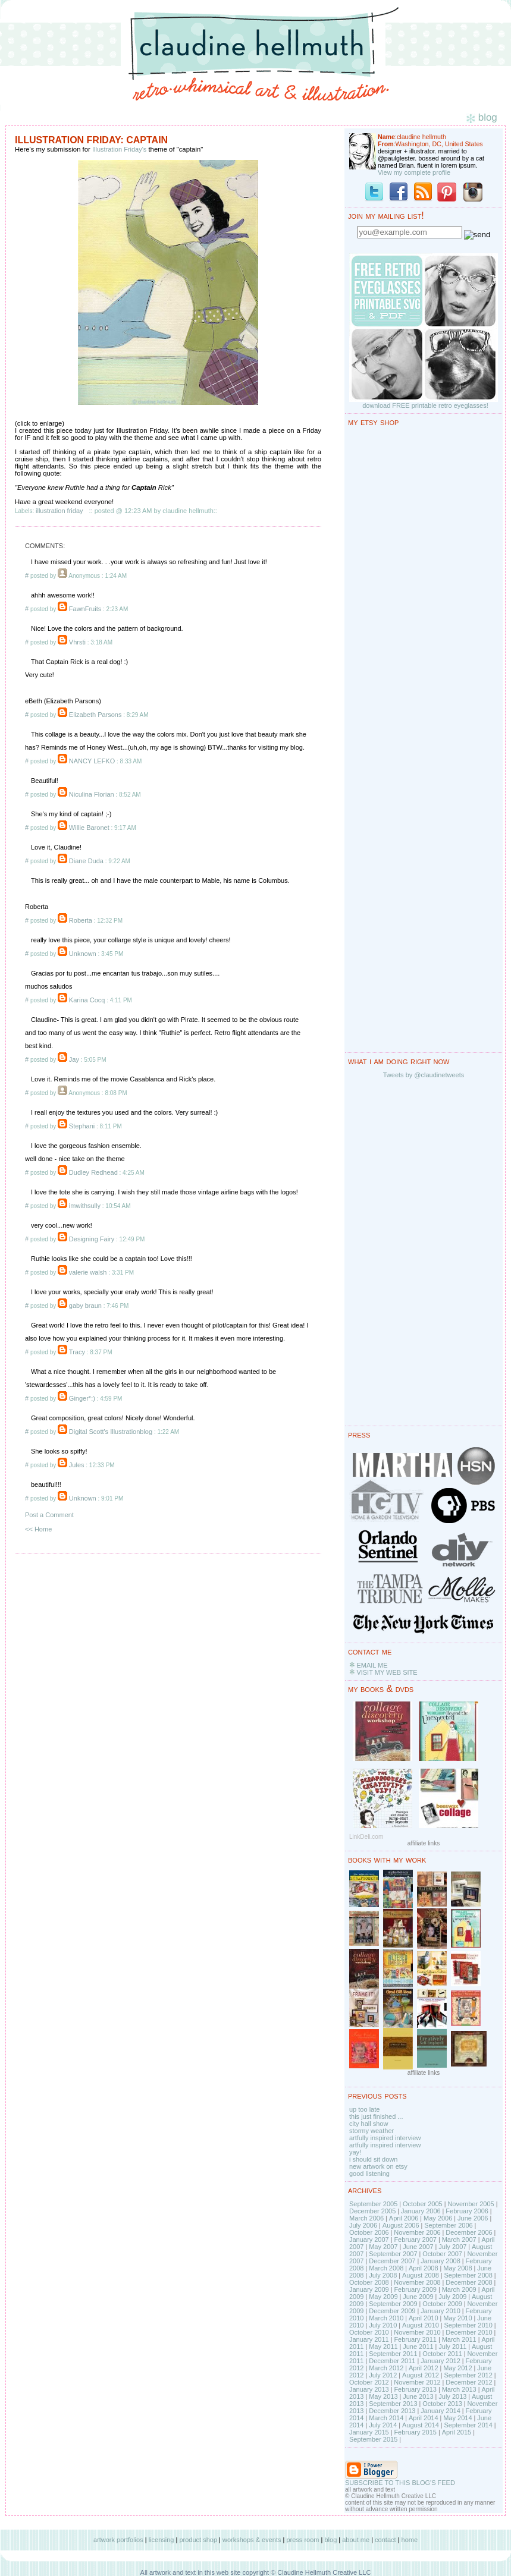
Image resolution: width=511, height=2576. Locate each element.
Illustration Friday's (119, 149)
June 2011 (418, 2346)
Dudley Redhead (93, 1172)
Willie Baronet (89, 827)
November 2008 (417, 2282)
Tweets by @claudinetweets (424, 1074)
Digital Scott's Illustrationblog (110, 1431)
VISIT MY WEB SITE (386, 1672)
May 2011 (383, 2346)
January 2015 (369, 2432)
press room (302, 2539)
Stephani (82, 1126)
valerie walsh (88, 1272)
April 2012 (423, 2367)
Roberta (80, 920)
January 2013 (369, 2389)
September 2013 (393, 2403)
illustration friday (59, 510)
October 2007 (442, 2253)
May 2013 (383, 2396)
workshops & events (251, 2539)
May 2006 (438, 2218)
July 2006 (363, 2225)
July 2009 (452, 2296)
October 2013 (442, 2403)
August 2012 (420, 2375)
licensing (161, 2539)
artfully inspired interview (385, 2137)
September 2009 (393, 2303)
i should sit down (373, 2159)
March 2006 (366, 2218)
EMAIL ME (371, 1665)
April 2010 (423, 2318)
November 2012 (417, 2382)
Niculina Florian (91, 794)
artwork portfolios (118, 2539)
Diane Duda (86, 860)
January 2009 (369, 2289)
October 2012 (369, 2382)
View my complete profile (414, 172)
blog (330, 2539)
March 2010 (386, 2318)
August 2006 (401, 2225)
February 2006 (467, 2211)
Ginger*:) (82, 1398)
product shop (198, 2539)
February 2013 (415, 2389)
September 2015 (373, 2439)
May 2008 (457, 2268)
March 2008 (386, 2268)
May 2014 (457, 2417)
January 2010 (440, 2310)
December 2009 (392, 2310)
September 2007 (393, 2253)
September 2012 (468, 2375)
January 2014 (440, 2410)
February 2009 (415, 2289)
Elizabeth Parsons (95, 714)
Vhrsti (77, 642)
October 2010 (369, 2332)
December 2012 (469, 2382)
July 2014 (383, 2425)
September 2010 (468, 2325)
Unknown (82, 953)
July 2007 (452, 2246)
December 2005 (372, 2211)
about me (355, 2539)
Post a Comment (49, 1514)
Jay (74, 1059)
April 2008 (423, 2268)
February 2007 (415, 2239)
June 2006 (472, 2218)
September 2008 (468, 2275)
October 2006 (369, 2232)
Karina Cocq (87, 1000)
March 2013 (459, 2389)
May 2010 (457, 2318)
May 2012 (457, 2367)
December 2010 (469, 2332)
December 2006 (469, 2232)
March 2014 (386, 2417)
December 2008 (469, 2282)
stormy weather (371, 2130)
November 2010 (417, 2332)
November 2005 (470, 2203)
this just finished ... (376, 2116)
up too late (364, 2109)
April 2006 (404, 2218)
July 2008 (383, 2275)
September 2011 (393, 2353)
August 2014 (420, 2425)
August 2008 (420, 2275)
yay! (355, 2152)
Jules (76, 1464)
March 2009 (459, 2289)
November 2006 (417, 2232)
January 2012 (440, 2360)
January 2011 (369, 2339)
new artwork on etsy (378, 2166)
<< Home (38, 1529)
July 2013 (452, 2396)
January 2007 (369, 2239)
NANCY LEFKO (92, 761)
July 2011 (452, 2346)
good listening (369, 2173)
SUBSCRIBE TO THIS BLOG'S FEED (400, 2482)
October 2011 (442, 2353)
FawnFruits (85, 608)
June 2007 (418, 2246)
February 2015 (415, 2432)
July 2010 (383, 2325)
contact (385, 2539)
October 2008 (369, 2282)
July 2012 (383, 2375)
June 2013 (418, 2396)
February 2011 (415, 2339)
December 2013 (392, 2410)
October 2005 (423, 2203)
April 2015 (457, 2432)
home (410, 2539)
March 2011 (459, 2339)
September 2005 (373, 2203)
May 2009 (383, 2296)
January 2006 (421, 2211)
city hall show (368, 2123)
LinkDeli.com (366, 1836)
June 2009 (418, 2296)
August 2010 (420, 2325)
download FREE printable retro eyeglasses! (425, 405)
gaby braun (85, 1305)
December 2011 (392, 2360)
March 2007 (459, 2239)
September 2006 (448, 2225)
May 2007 (383, 2246)
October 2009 (442, 2303)
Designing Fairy (91, 1239)
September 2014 (468, 2425)
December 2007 (392, 2260)
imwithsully (85, 1205)
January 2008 (440, 2260)
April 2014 (423, 2417)
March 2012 (386, 2367)
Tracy (77, 1351)
